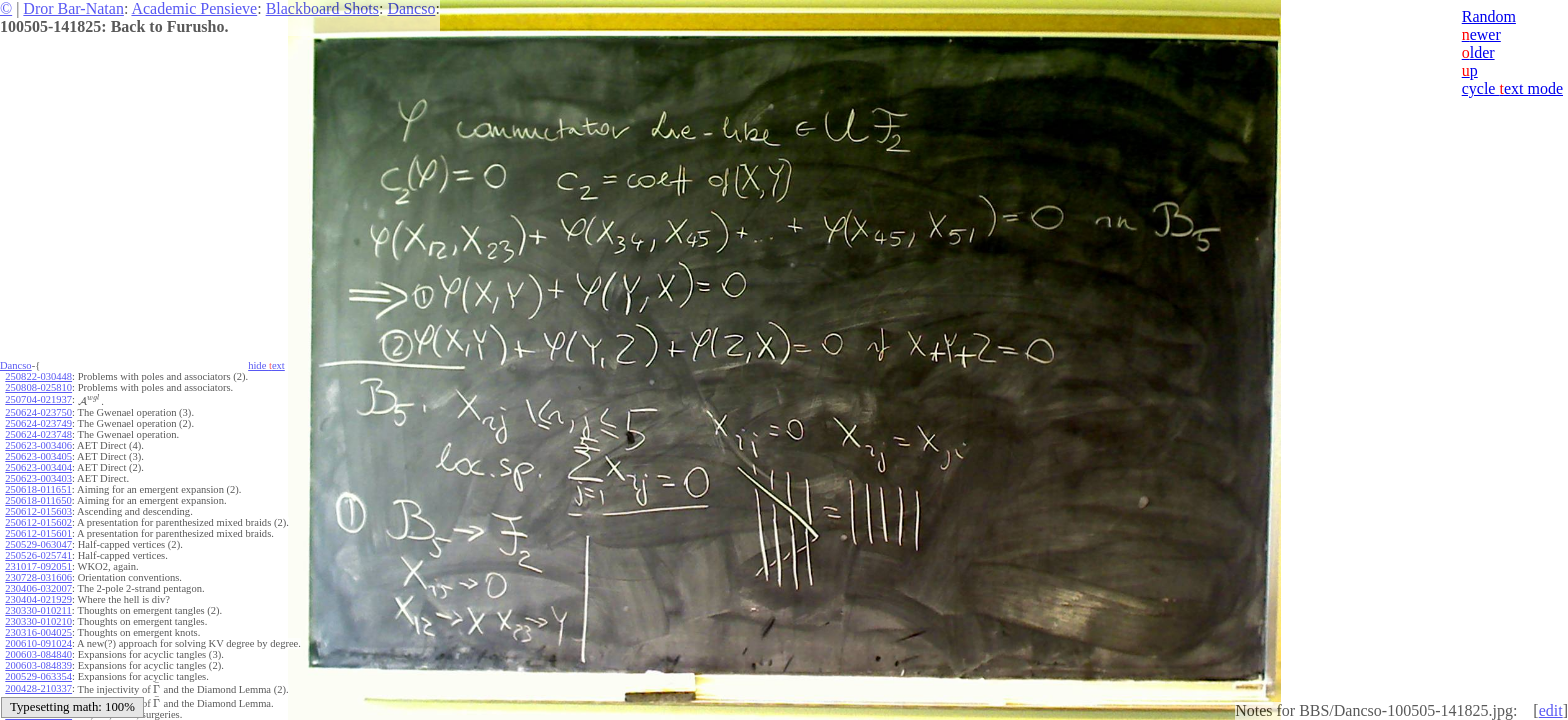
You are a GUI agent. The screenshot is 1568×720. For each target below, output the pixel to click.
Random (1489, 16)
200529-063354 (38, 676)
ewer (1481, 34)
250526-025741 (38, 555)
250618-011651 (38, 489)
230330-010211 (38, 610)
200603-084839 (38, 665)
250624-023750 (38, 412)
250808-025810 (38, 387)
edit (1551, 710)
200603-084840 (38, 654)
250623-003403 (38, 478)
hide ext (266, 365)
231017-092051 (38, 566)
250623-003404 (38, 467)
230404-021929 (38, 599)
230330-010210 (38, 621)
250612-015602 (38, 522)
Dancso (411, 8)
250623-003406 (38, 445)
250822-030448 (38, 376)
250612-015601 (38, 533)
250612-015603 (38, 511)
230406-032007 (38, 588)
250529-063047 (38, 544)
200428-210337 (38, 688)
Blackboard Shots (322, 8)
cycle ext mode (1512, 88)
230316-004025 (38, 632)
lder (1478, 52)
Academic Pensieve (194, 8)
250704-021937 (38, 399)
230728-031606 (38, 577)
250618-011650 (38, 500)
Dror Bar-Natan (73, 8)
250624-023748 (38, 434)
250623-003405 (38, 456)
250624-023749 (38, 423)
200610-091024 (38, 643)
